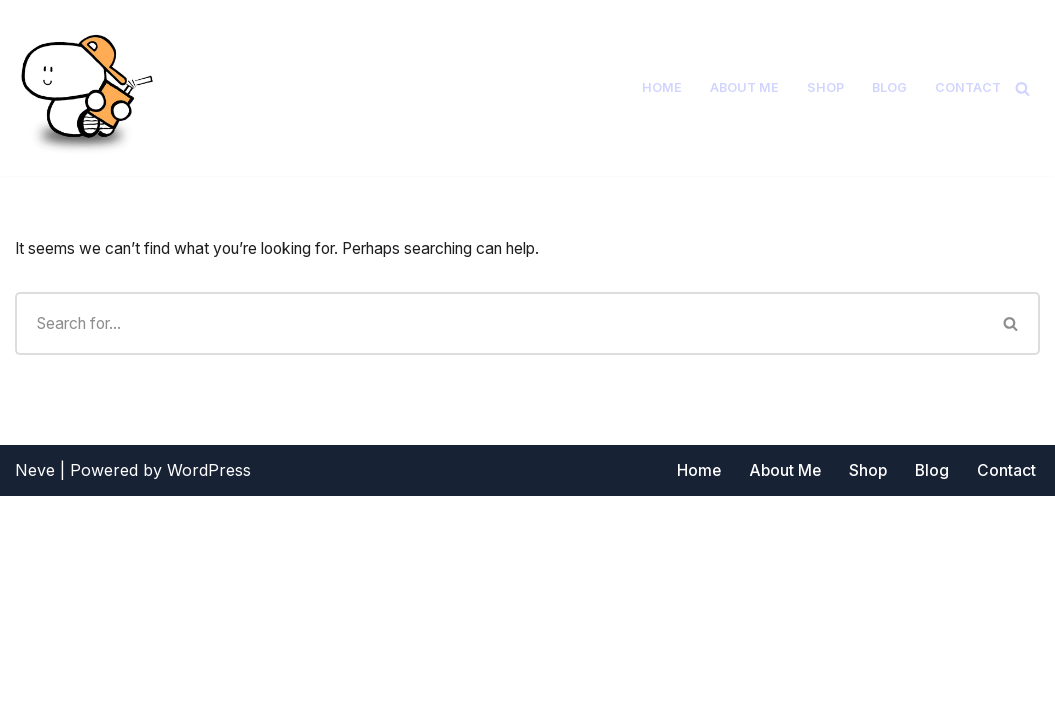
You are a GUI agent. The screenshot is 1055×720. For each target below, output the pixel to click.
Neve (35, 694)
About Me (744, 87)
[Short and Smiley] (85, 88)
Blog (890, 87)
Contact (968, 87)
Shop (825, 87)
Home (661, 87)
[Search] (1022, 88)
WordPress (209, 694)
